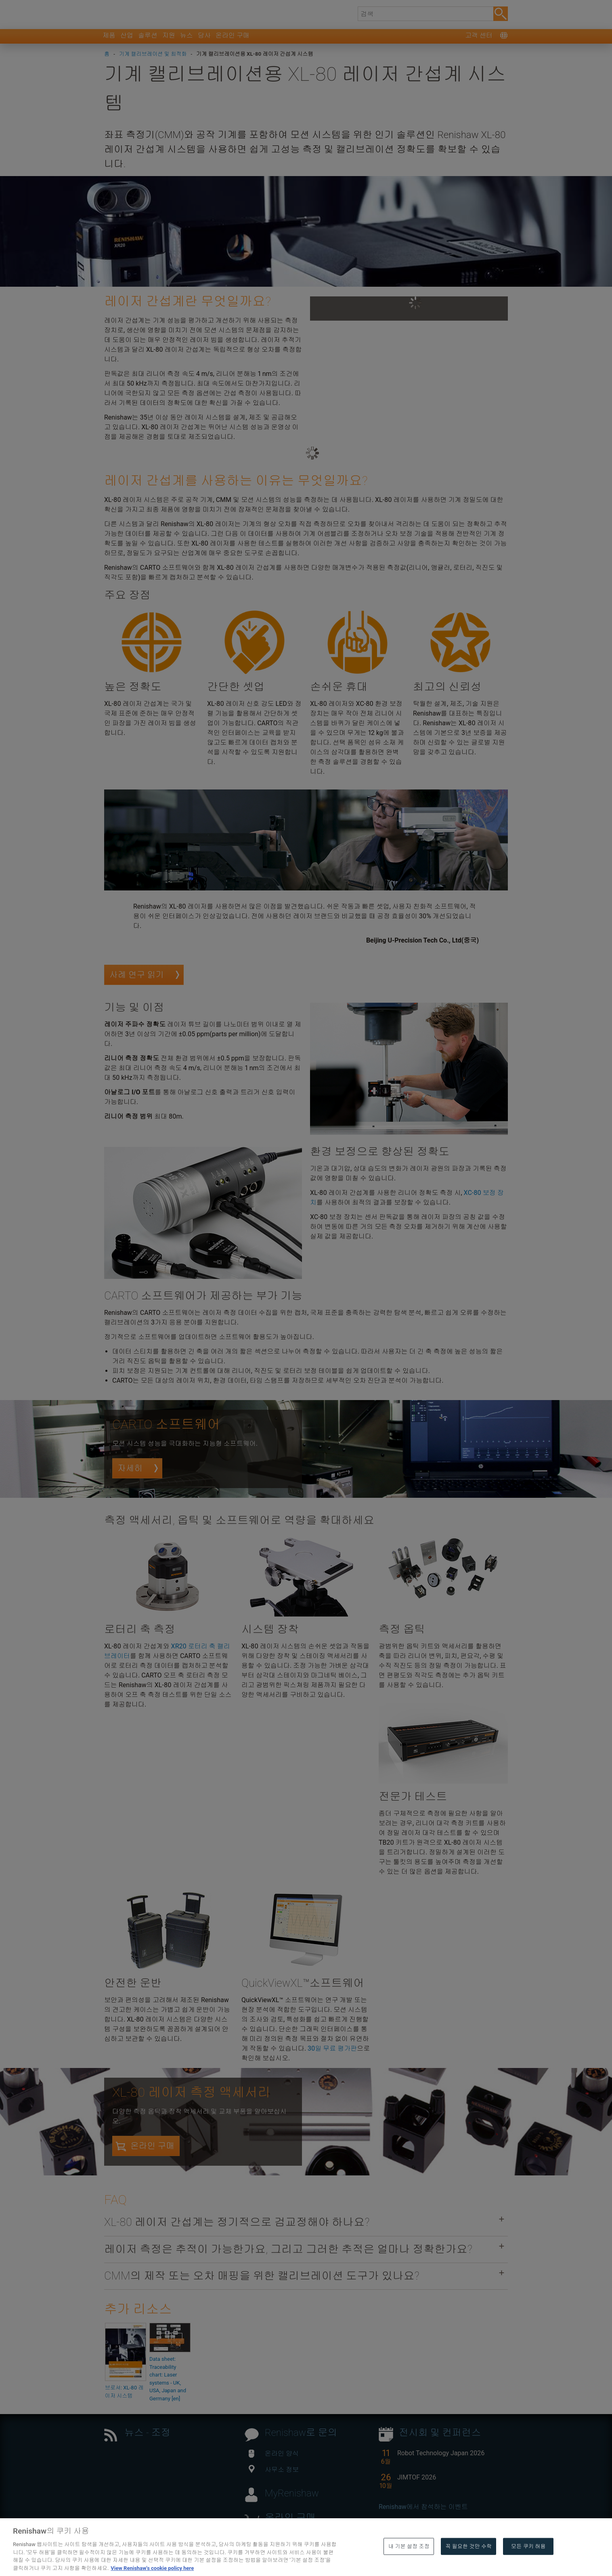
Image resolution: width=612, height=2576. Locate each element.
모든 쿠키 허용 (528, 2564)
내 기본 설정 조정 (409, 2564)
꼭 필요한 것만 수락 (468, 2564)
